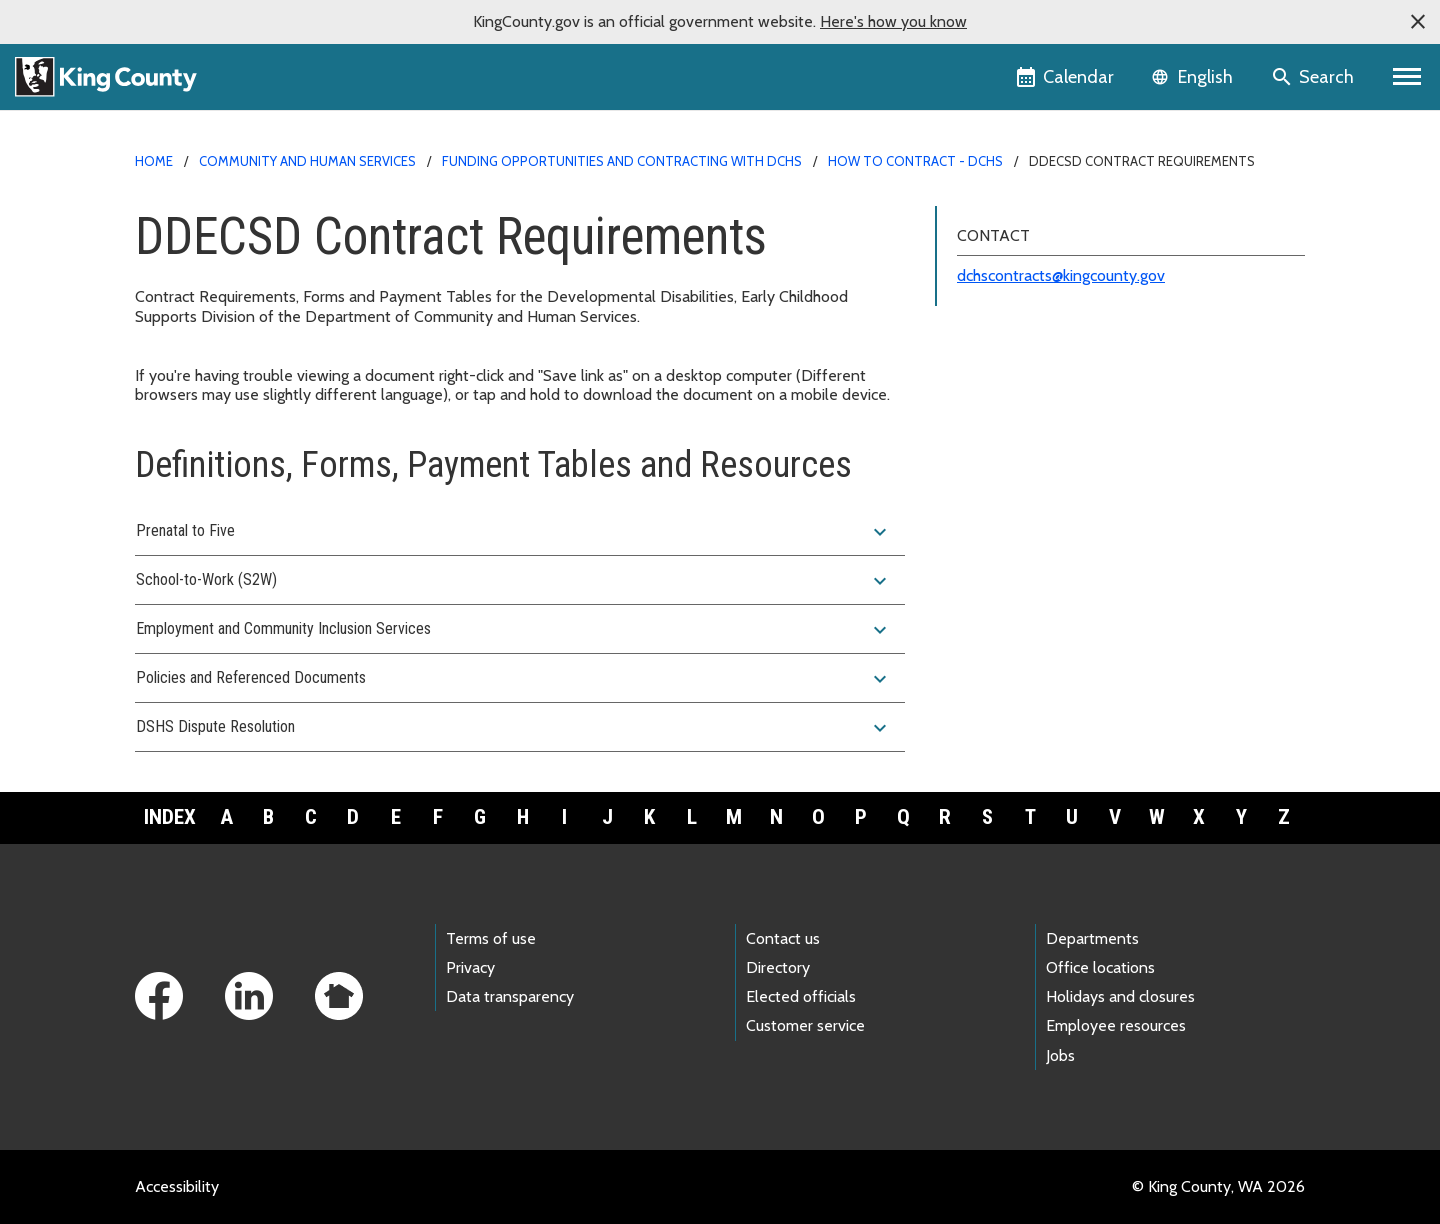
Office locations (1100, 967)
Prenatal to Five (514, 532)
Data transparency (510, 996)
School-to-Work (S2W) (514, 581)
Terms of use (491, 938)
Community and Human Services (307, 161)
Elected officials (801, 996)
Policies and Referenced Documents (514, 679)
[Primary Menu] (1407, 77)
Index (170, 817)
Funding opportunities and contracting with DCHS (622, 161)
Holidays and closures (1120, 996)
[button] (1418, 22)
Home (154, 161)
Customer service (805, 1025)
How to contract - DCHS (915, 161)
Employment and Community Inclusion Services (514, 630)
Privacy (470, 967)
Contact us (783, 938)
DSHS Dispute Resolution (514, 728)
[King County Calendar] (1066, 77)
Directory (778, 967)
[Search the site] (1314, 77)
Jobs (1060, 1055)
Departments (1092, 938)
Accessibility (177, 1186)
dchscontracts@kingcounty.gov (1061, 275)
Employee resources (1116, 1025)
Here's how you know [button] (893, 21)
